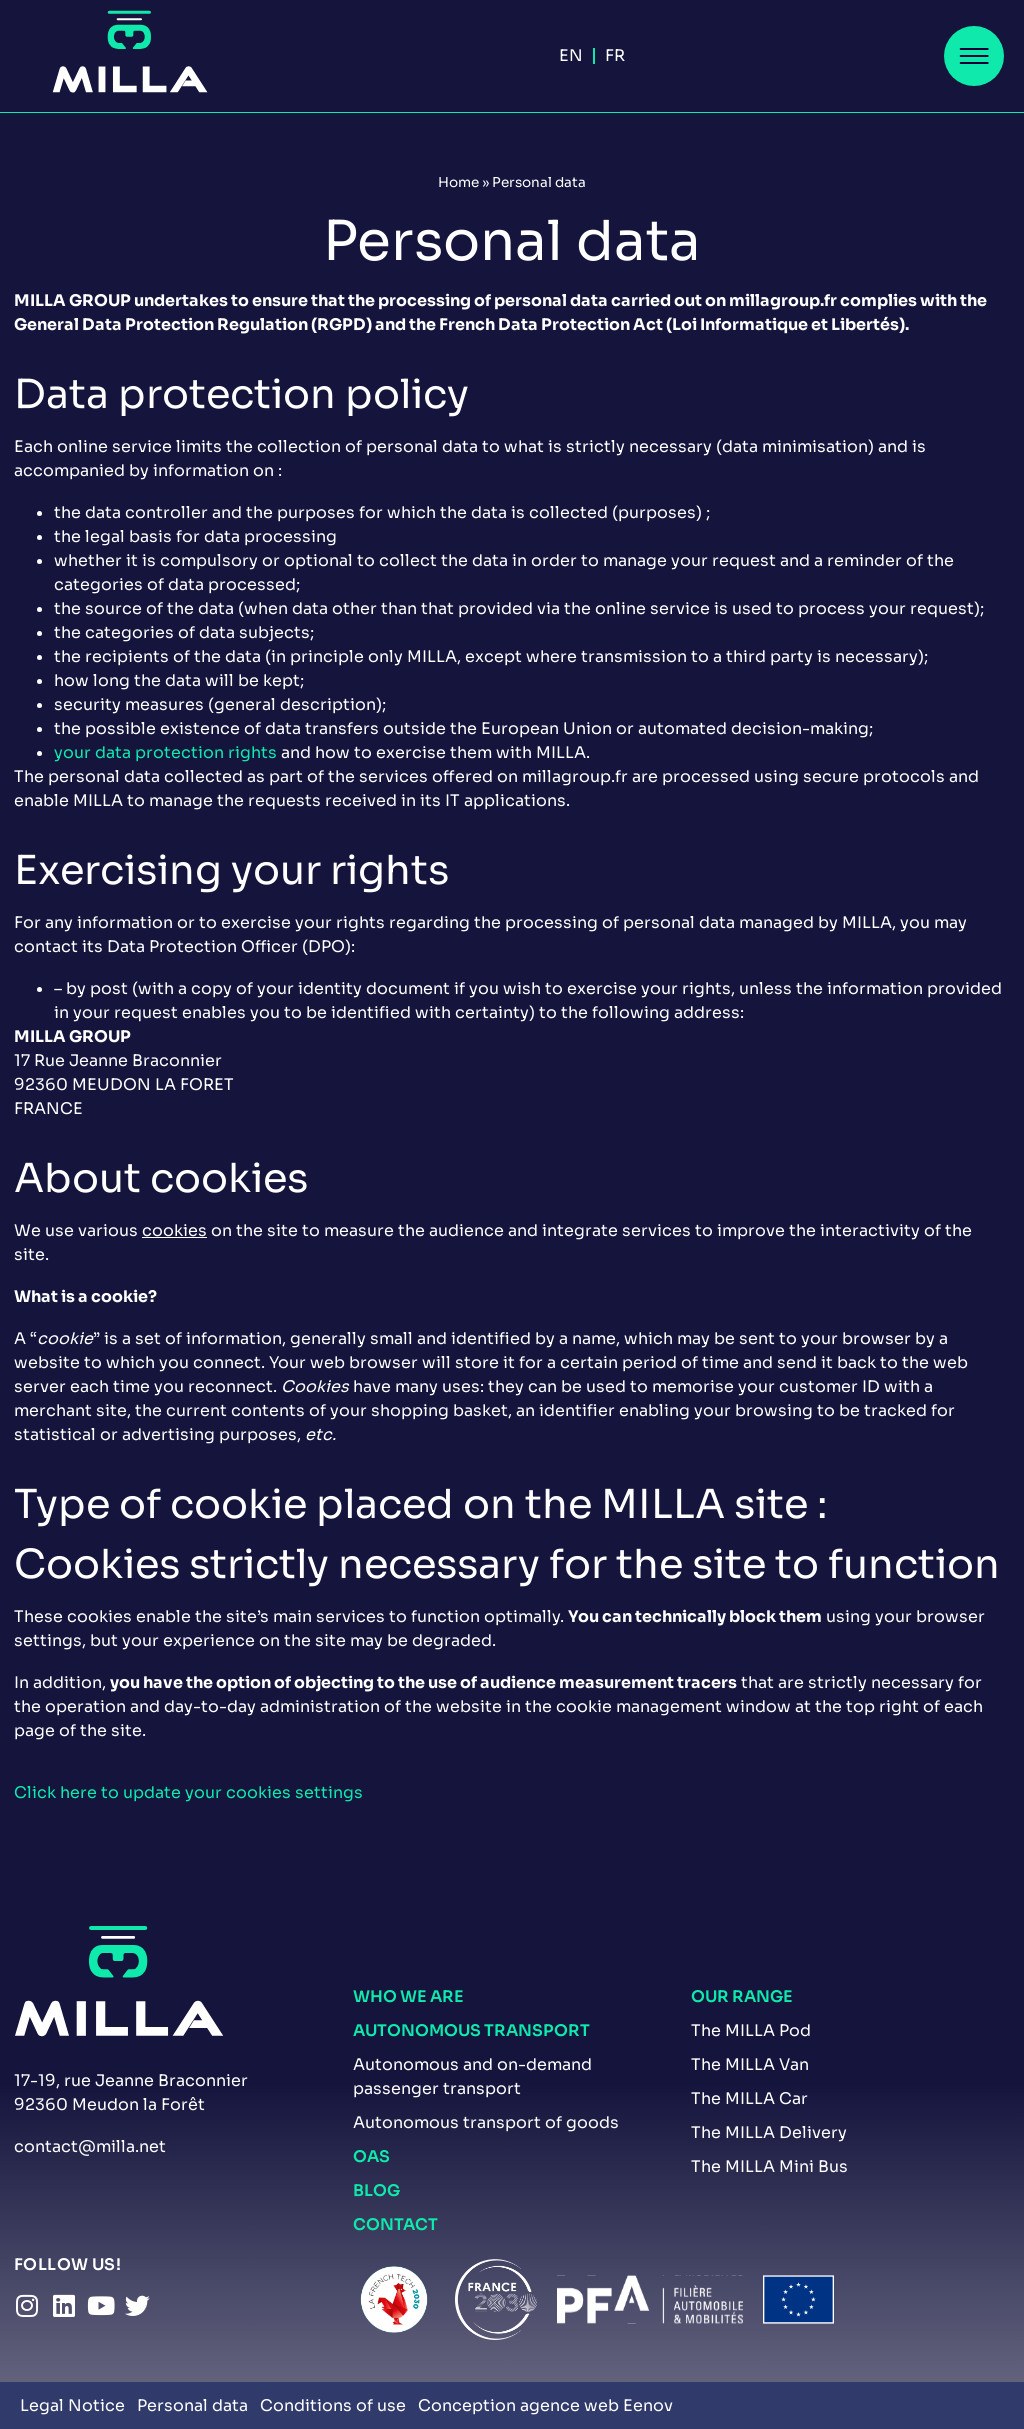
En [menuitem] (571, 55)
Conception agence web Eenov (545, 2405)
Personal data (192, 2405)
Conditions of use (333, 2405)
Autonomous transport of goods (486, 2122)
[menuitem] (571, 56)
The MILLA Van (750, 2064)
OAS (371, 2156)
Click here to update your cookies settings (188, 1792)
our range (742, 1996)
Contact (395, 2224)
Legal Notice (72, 2405)
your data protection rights (165, 752)
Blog (376, 2190)
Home (458, 182)
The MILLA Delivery (769, 2132)
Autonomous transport (471, 2030)
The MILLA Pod (751, 2030)
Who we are (408, 1996)
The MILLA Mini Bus (769, 2166)
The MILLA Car (749, 2098)
